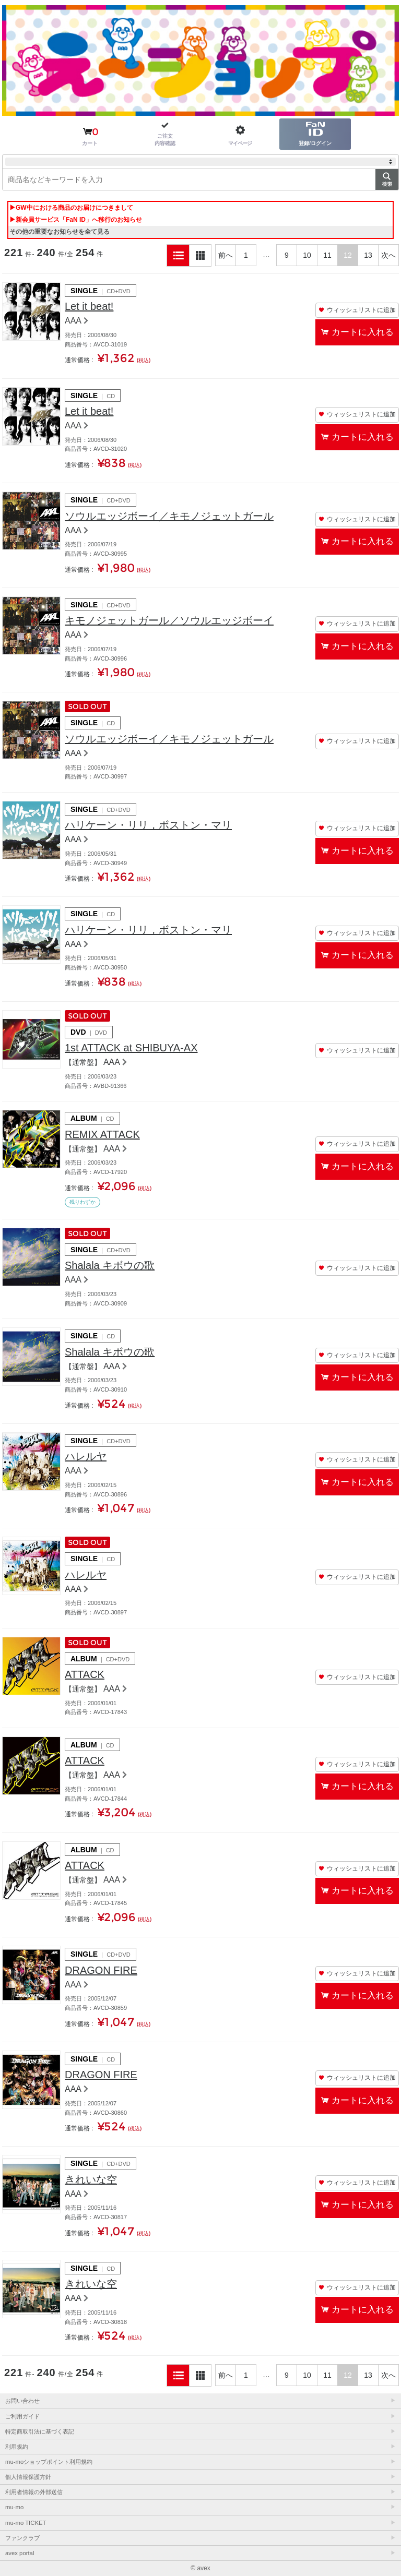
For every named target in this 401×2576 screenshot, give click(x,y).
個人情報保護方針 (28, 2477)
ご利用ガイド (22, 2416)
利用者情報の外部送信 (34, 2492)
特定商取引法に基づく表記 (39, 2431)
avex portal (19, 2553)
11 (327, 255)
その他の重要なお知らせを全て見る (59, 231)
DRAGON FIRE (101, 1970)
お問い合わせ (22, 2401)
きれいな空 (91, 2179)
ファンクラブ (22, 2538)
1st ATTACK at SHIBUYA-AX (131, 1047)
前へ (225, 255)
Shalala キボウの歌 (110, 1265)
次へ (388, 255)
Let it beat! (89, 306)
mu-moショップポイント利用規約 (48, 2462)
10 (307, 255)
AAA (73, 320)
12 (348, 255)
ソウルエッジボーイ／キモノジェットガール (169, 516)
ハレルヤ (86, 1456)
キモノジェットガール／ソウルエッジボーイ (169, 620)
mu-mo (14, 2507)
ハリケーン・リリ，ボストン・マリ (148, 825)
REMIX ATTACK (102, 1134)
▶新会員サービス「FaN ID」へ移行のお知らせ (75, 219)
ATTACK (84, 1674)
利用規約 (16, 2446)
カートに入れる (363, 332)
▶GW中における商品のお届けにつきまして (71, 207)
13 (368, 255)
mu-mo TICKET (25, 2523)
